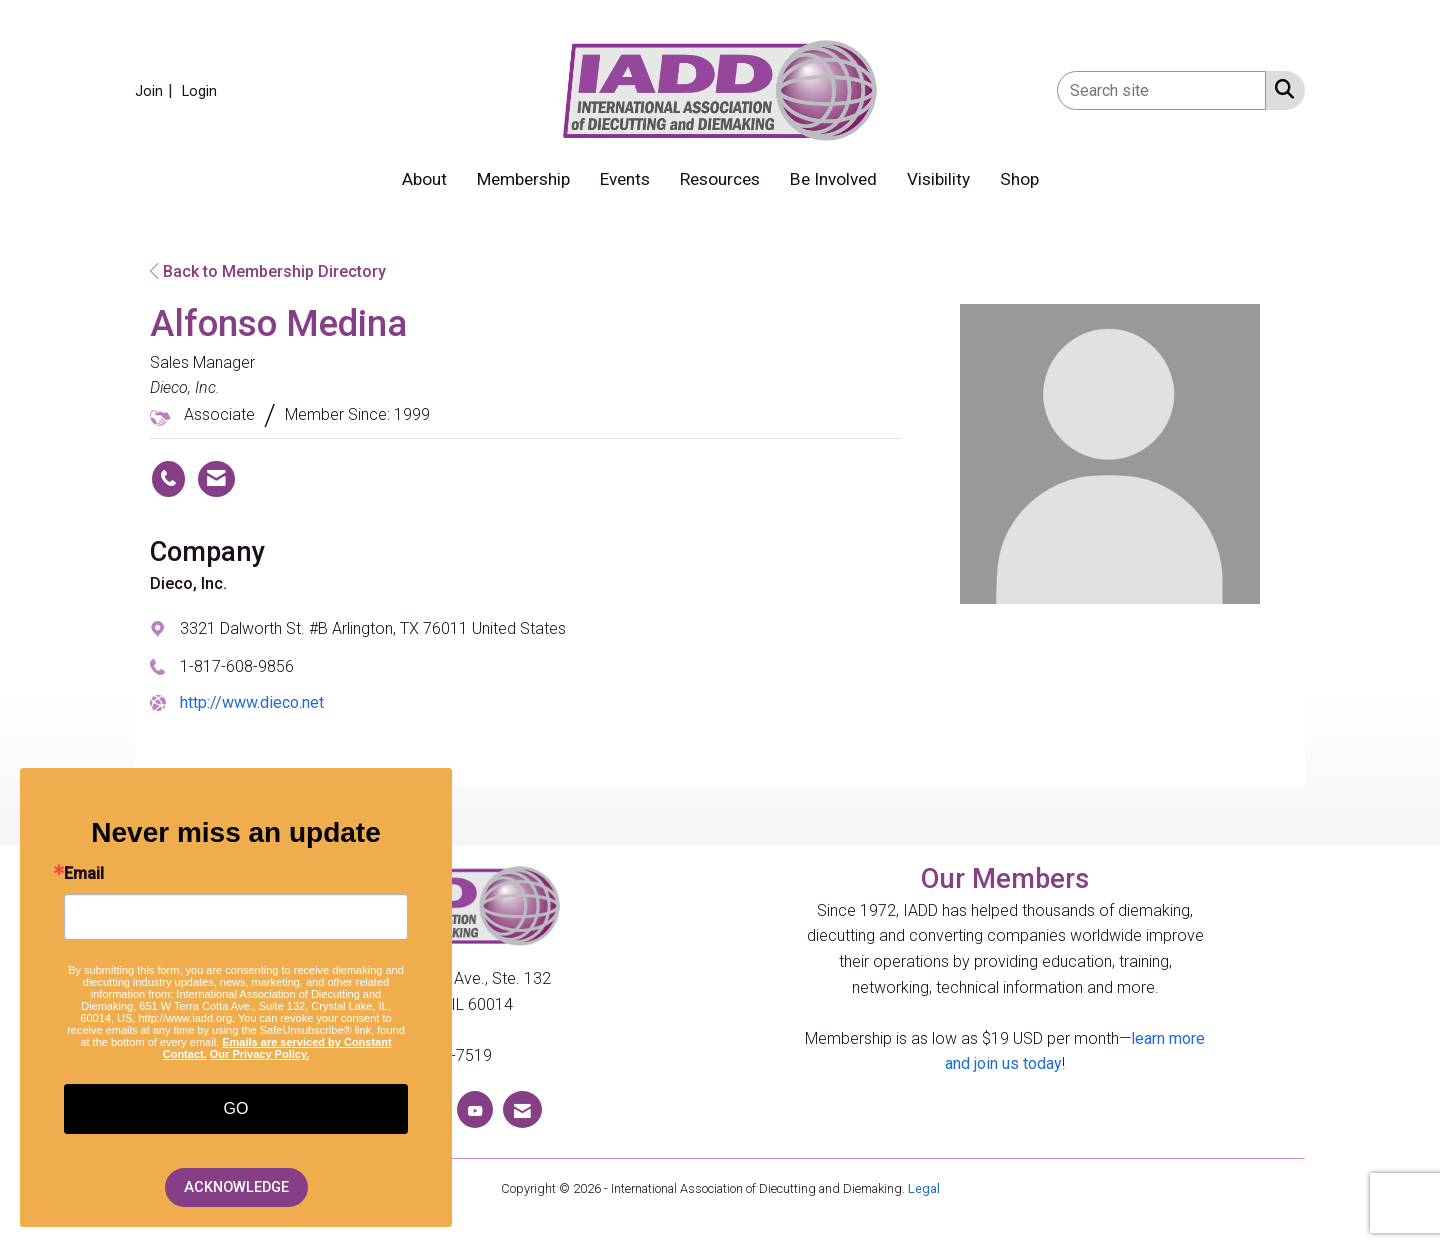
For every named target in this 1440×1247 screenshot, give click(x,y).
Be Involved (833, 179)
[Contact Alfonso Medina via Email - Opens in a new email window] (216, 479)
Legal (924, 1188)
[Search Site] (1280, 89)
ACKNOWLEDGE (236, 1187)
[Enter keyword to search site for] (1161, 90)
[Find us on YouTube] (475, 1109)
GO (236, 1108)
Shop (1019, 179)
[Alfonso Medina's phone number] (168, 479)
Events (625, 179)
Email (84, 874)
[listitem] (156, 90)
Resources (720, 179)
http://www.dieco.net (252, 702)
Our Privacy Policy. (259, 1054)
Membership (523, 179)
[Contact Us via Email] (522, 1109)
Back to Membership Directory (268, 271)
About (424, 179)
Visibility (938, 179)
